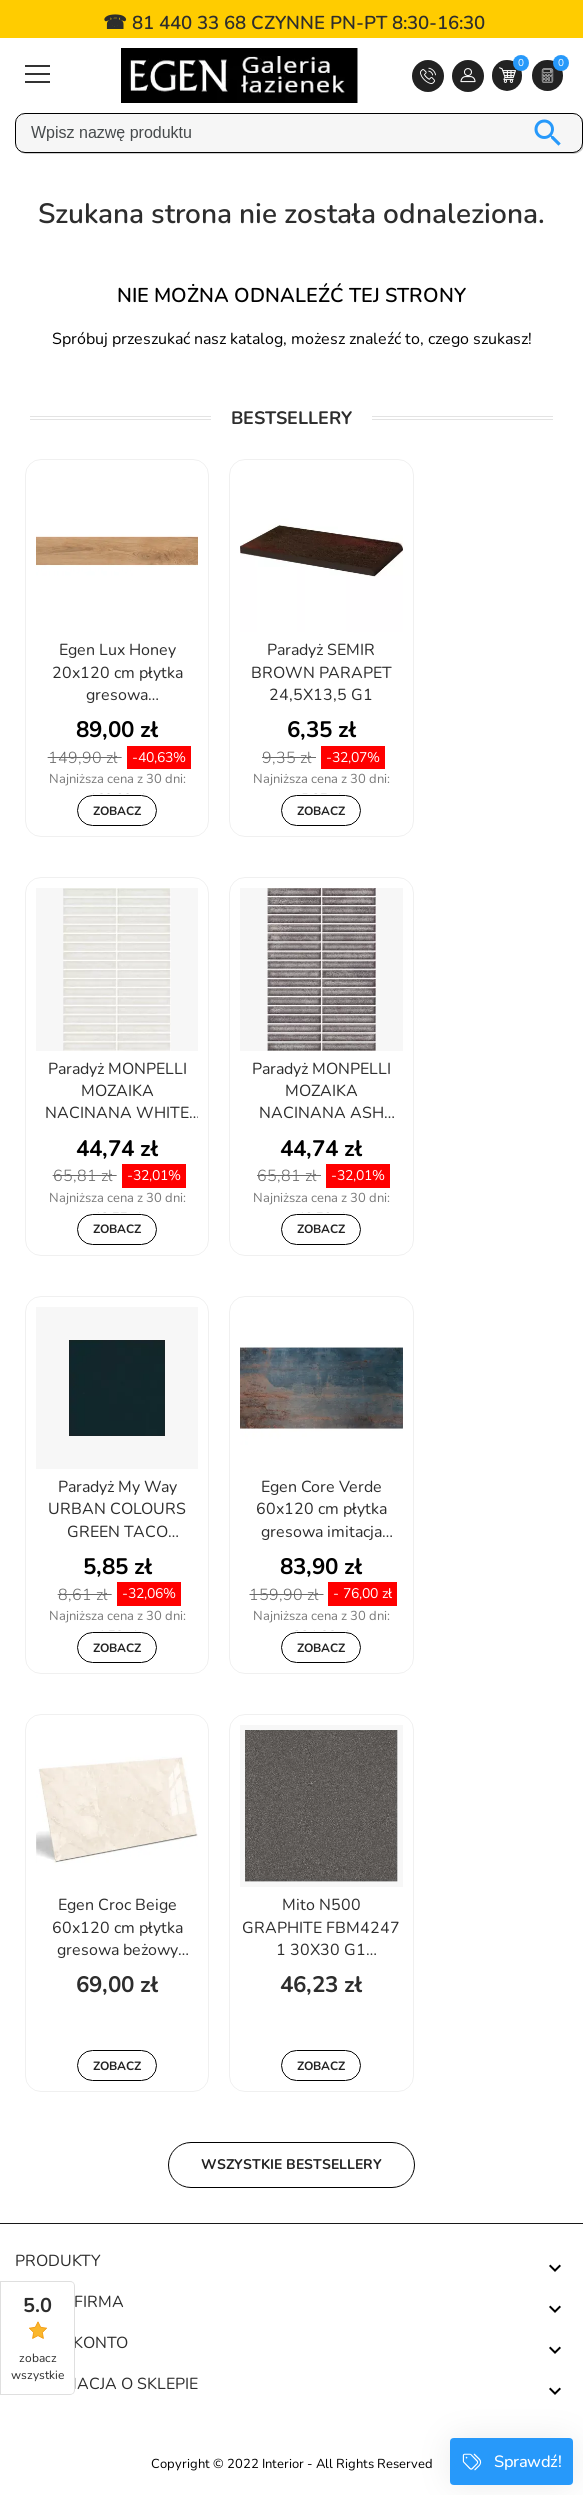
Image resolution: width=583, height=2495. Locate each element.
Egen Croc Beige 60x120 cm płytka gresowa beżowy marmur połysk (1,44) (117, 1929)
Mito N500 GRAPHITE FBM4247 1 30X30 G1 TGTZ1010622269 (321, 1929)
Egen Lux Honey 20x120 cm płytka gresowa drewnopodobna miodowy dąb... (117, 674)
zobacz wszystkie (37, 2366)
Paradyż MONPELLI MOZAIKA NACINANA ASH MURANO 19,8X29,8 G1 (321, 1093)
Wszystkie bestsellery (291, 2164)
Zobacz (117, 811)
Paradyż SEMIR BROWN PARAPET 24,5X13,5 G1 (321, 672)
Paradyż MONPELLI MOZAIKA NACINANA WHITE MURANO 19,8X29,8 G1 (117, 1093)
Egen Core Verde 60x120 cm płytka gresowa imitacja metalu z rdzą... (321, 1511)
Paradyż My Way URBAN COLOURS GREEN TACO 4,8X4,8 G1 (117, 1511)
